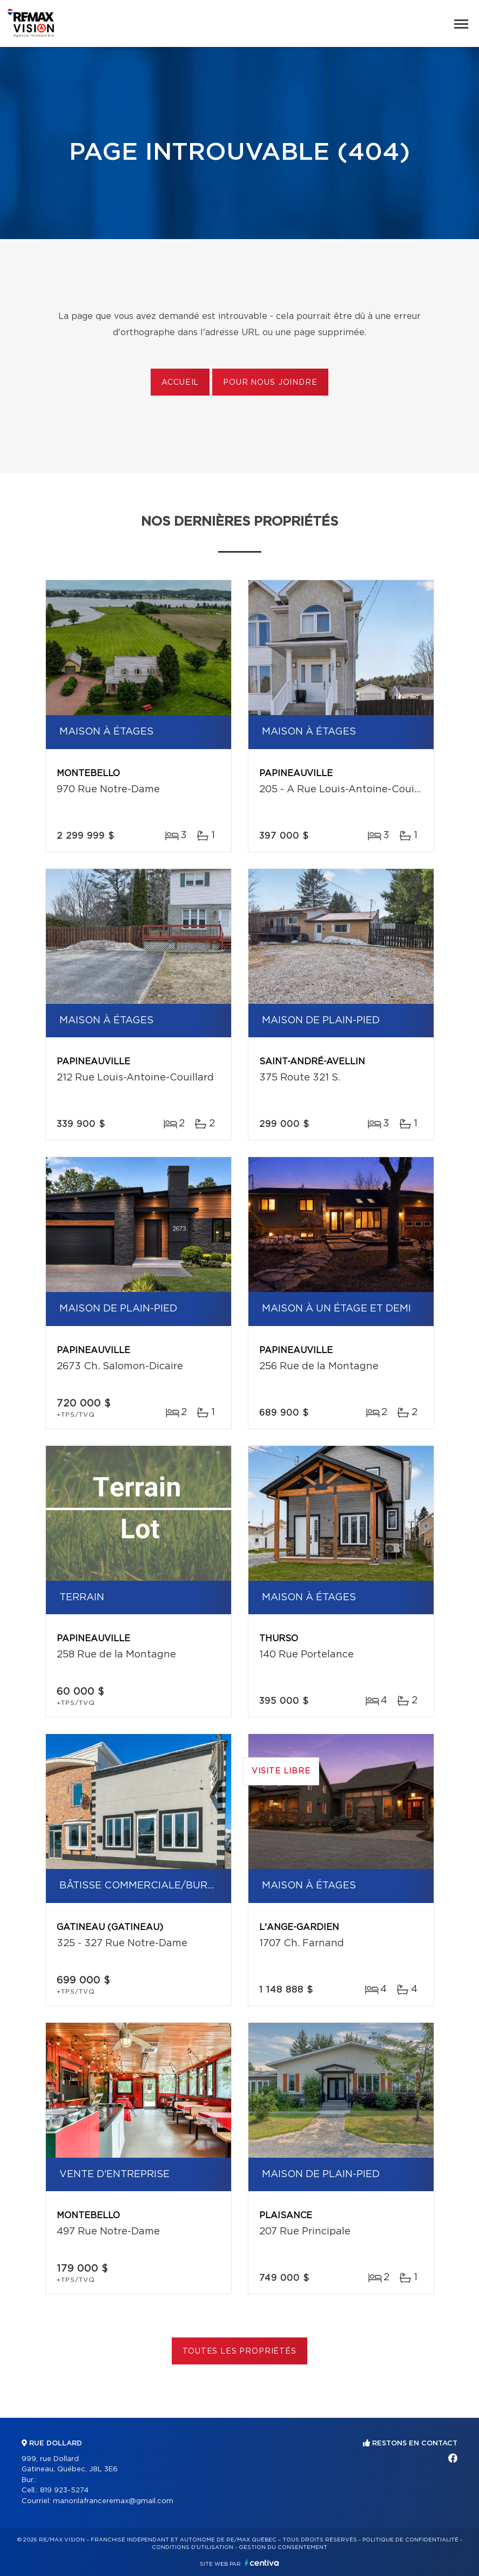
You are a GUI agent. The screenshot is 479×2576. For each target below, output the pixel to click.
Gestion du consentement (283, 2547)
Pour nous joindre (270, 382)
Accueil (180, 382)
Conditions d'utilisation (192, 2547)
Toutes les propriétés (239, 2351)
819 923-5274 (64, 2490)
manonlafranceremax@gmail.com (113, 2501)
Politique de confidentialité (410, 2540)
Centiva (262, 2562)
